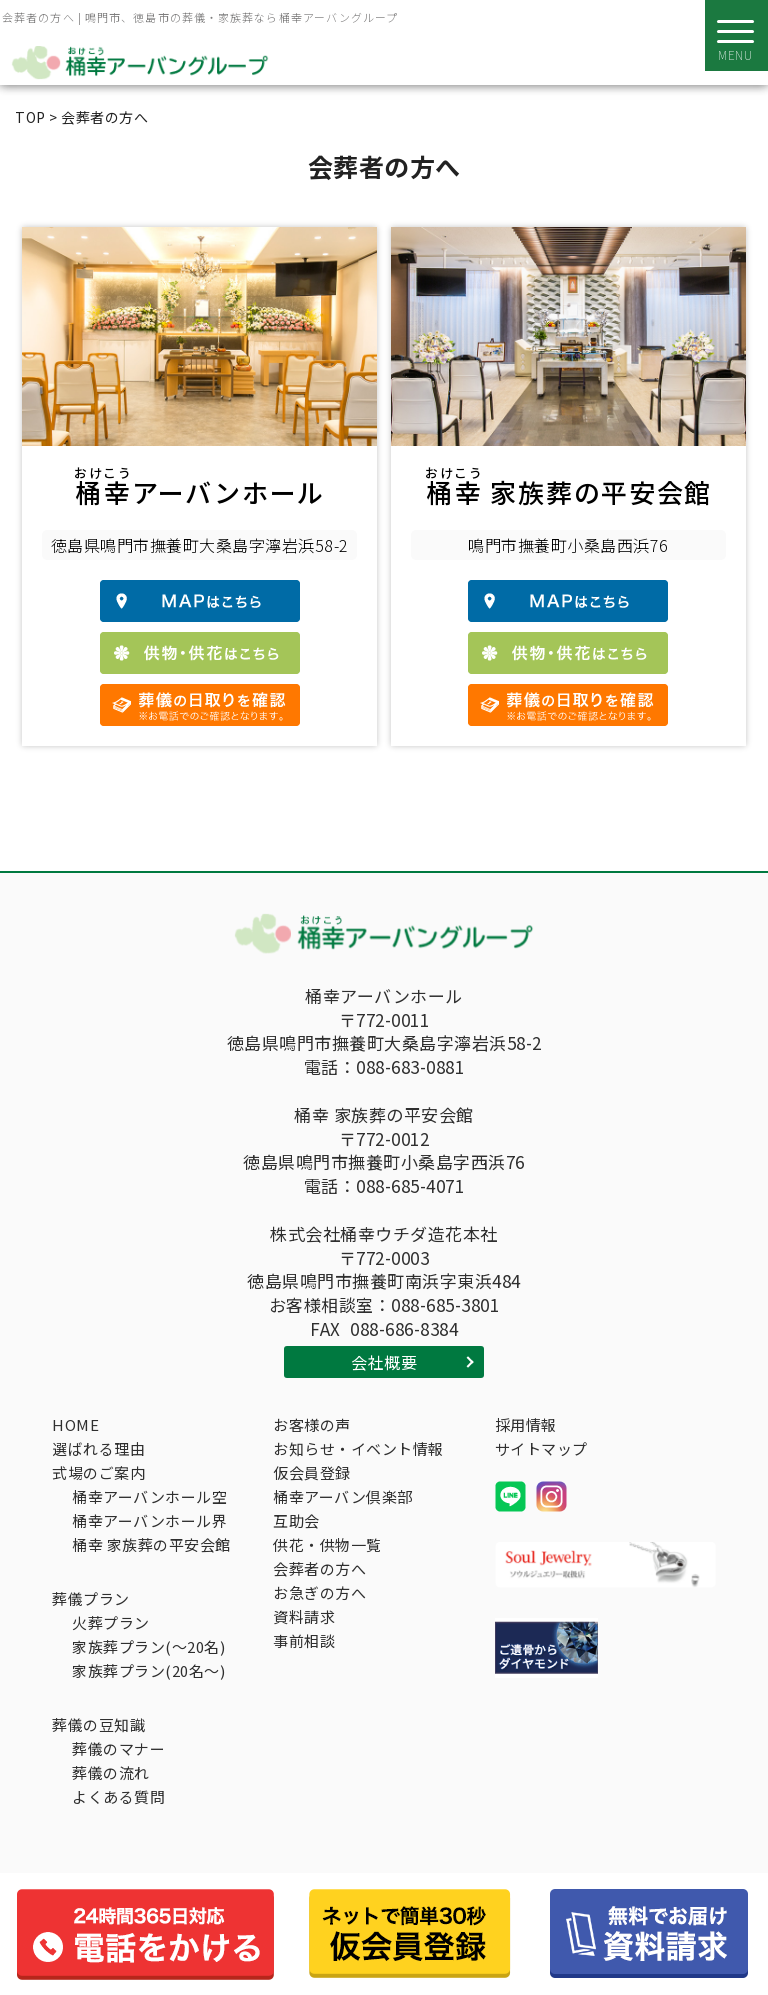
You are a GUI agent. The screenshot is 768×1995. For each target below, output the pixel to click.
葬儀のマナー (118, 1748)
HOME (75, 1424)
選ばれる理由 (98, 1448)
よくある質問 (118, 1796)
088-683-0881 (410, 1067)
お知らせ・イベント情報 (358, 1448)
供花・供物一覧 (327, 1544)
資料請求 (304, 1616)
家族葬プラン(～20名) (148, 1646)
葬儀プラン (91, 1598)
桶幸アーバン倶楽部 (343, 1496)
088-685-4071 (410, 1186)
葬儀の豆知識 (98, 1724)
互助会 (296, 1520)
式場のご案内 (98, 1472)
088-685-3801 (445, 1305)
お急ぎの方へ (319, 1592)
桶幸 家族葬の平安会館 (151, 1544)
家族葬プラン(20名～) (148, 1670)
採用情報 (526, 1424)
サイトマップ (541, 1448)
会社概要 (384, 1362)
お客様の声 (312, 1424)
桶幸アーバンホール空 (149, 1496)
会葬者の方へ (319, 1568)
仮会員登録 (312, 1472)
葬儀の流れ (111, 1772)
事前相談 (304, 1640)
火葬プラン (111, 1622)
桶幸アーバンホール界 (149, 1520)
